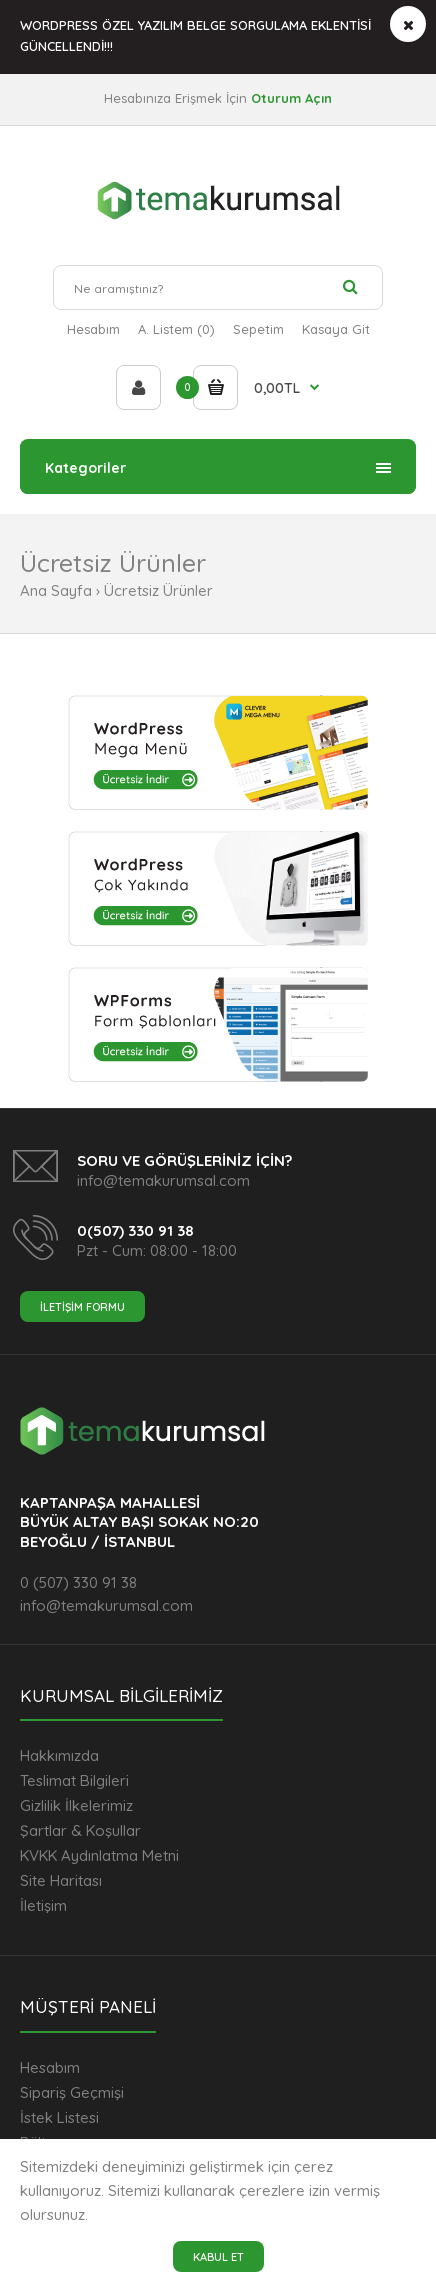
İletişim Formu (82, 1307)
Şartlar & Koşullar (80, 1830)
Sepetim (258, 329)
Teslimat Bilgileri (74, 1780)
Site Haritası (61, 1880)
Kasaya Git (336, 329)
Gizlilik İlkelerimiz (76, 1805)
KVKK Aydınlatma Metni (99, 1855)
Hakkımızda (59, 1755)
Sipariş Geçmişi (72, 2092)
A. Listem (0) (176, 329)
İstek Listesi (59, 2117)
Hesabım (93, 329)
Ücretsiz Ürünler (158, 590)
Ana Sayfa (56, 590)
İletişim (43, 1905)
